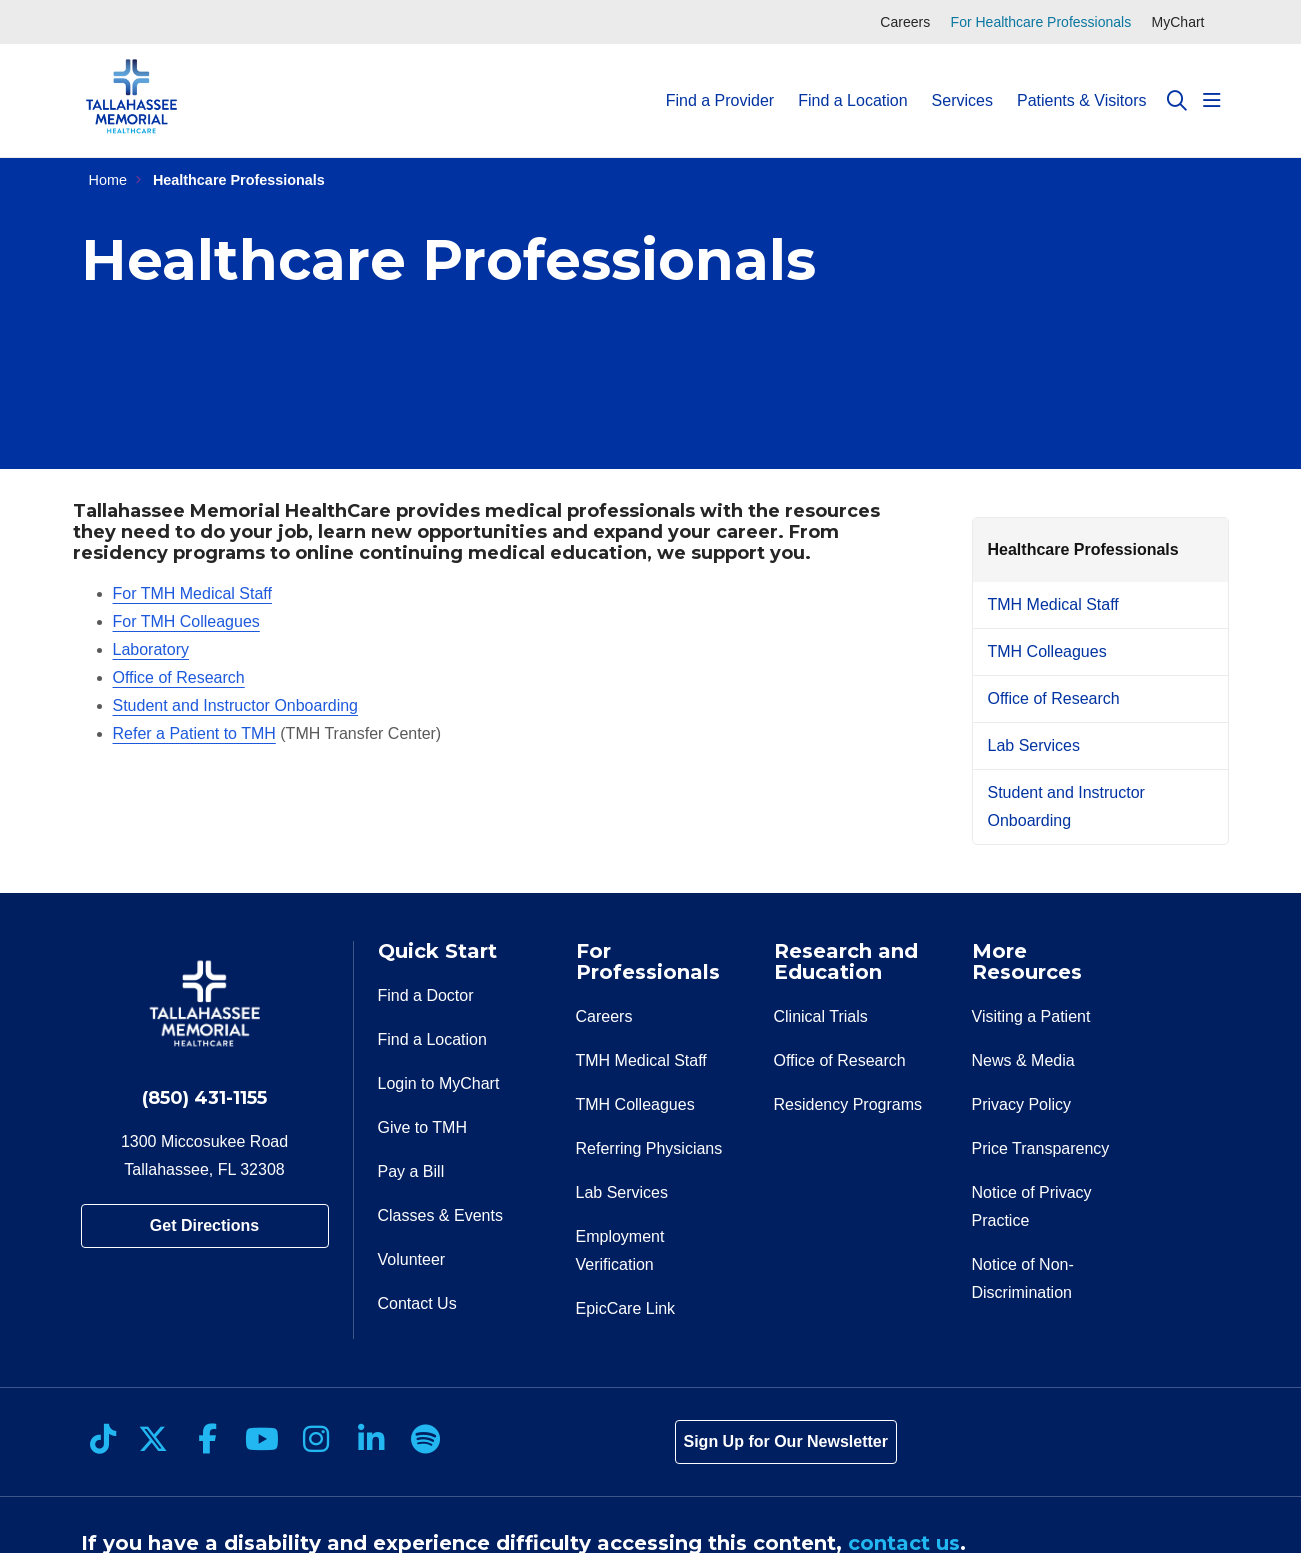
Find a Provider (720, 82)
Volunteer (412, 1259)
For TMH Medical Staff (192, 593)
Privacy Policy (1022, 1104)
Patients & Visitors (1082, 82)
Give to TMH (423, 1127)
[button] (1212, 101)
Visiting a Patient (1031, 1016)
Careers (905, 22)
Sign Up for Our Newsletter (786, 1441)
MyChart (1178, 22)
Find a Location (852, 82)
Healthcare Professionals (1083, 549)
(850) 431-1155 (204, 1098)
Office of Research (179, 677)
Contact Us (417, 1303)
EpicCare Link (626, 1308)
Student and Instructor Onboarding (236, 705)
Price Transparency (1041, 1148)
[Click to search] (1177, 101)
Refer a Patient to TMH (194, 733)
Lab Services (1034, 745)
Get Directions (204, 1225)
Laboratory (151, 649)
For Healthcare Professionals (1041, 22)
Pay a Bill (411, 1171)
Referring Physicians (649, 1148)
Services (962, 82)
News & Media (1023, 1060)
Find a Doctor (426, 995)
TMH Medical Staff (1053, 604)
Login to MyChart (439, 1083)
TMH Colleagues (1047, 651)
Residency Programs (848, 1104)
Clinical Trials (821, 1016)
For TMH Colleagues (186, 621)
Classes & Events (440, 1215)
